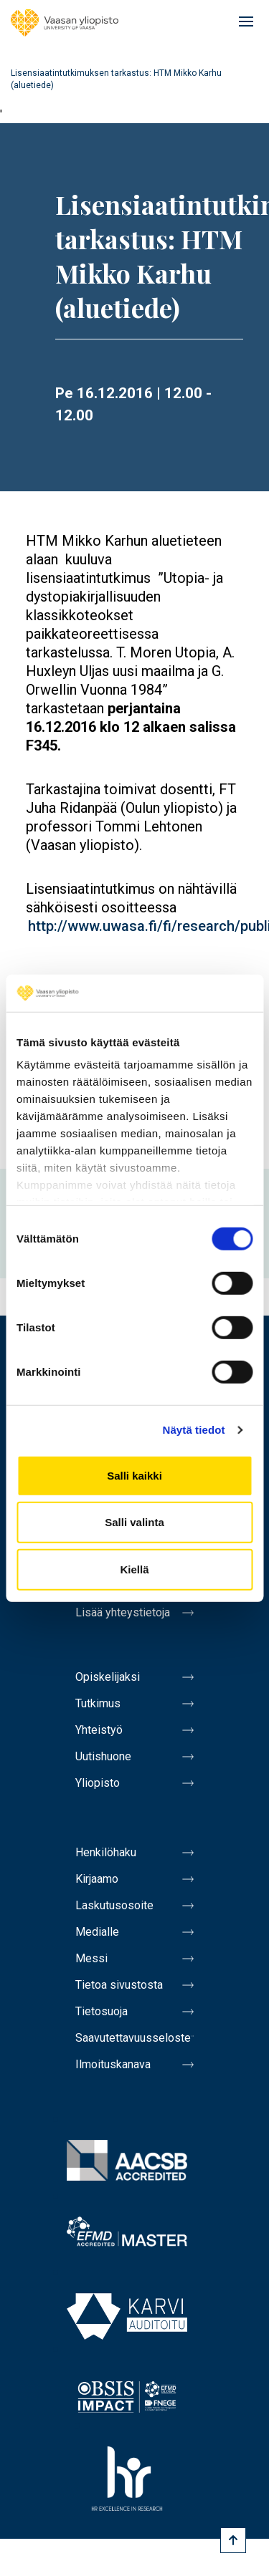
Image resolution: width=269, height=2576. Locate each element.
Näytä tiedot (194, 1430)
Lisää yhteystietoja (122, 1612)
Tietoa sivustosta (119, 1985)
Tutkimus (98, 1703)
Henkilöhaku (105, 1852)
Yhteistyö (99, 1730)
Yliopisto (97, 1783)
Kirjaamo (96, 1879)
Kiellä (134, 1569)
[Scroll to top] (233, 2540)
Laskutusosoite (114, 1905)
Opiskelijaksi (107, 1677)
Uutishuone (103, 1756)
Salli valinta (134, 1522)
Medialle (97, 1932)
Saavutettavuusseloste (133, 2038)
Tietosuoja (101, 2011)
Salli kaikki (134, 1476)
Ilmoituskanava (113, 2064)
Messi (91, 1958)
